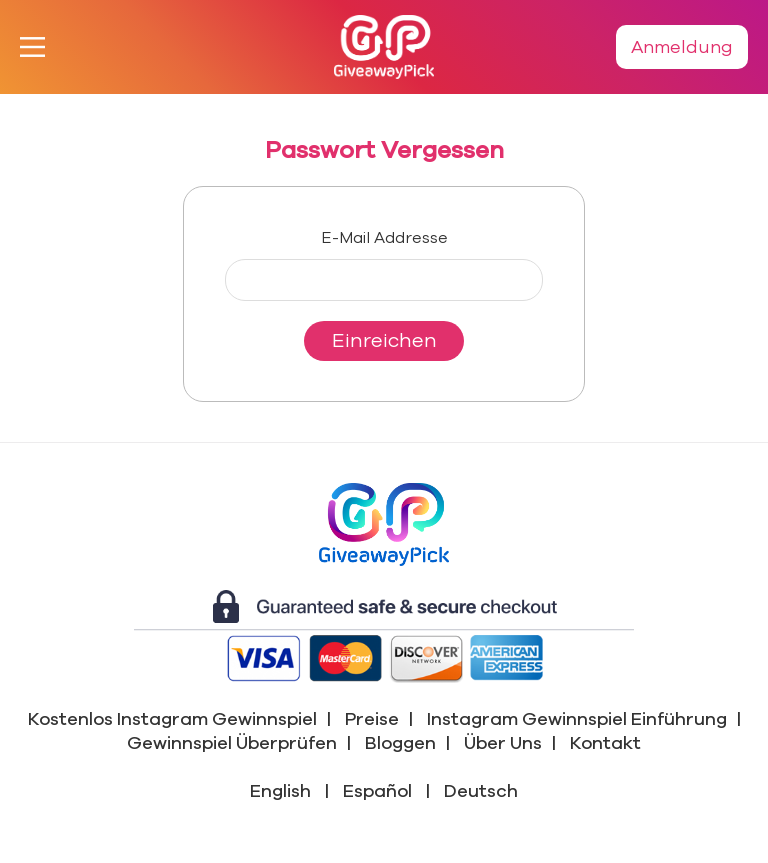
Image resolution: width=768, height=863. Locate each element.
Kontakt (605, 743)
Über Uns (503, 743)
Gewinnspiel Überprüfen (232, 743)
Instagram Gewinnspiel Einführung (577, 719)
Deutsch (481, 791)
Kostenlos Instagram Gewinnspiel (172, 719)
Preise (372, 719)
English (280, 791)
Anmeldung (682, 47)
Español (377, 791)
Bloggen (400, 743)
